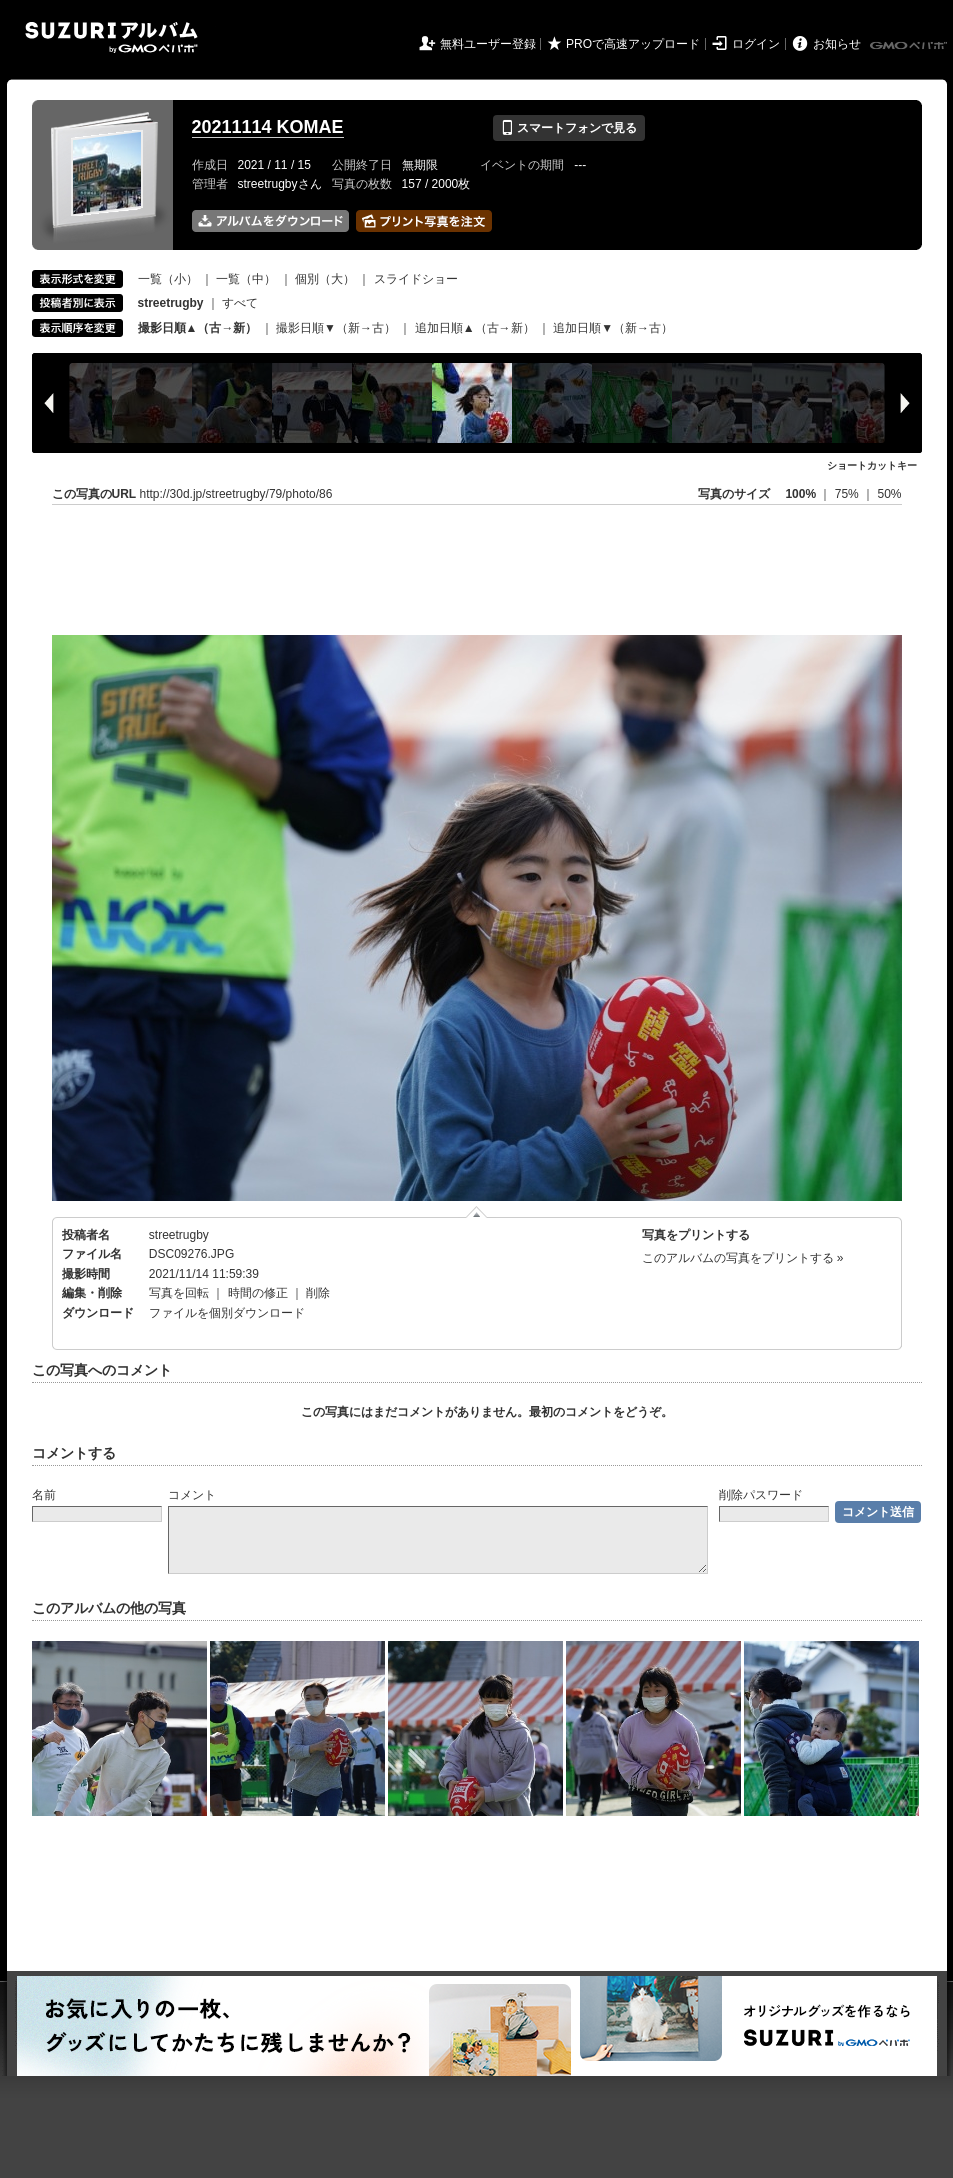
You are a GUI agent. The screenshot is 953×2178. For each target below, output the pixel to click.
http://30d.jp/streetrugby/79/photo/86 (236, 494)
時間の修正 (258, 1293)
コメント (192, 1495)
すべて (240, 303)
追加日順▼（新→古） (613, 328)
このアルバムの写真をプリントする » (743, 1258)
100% (800, 494)
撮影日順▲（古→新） (198, 328)
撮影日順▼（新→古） (336, 328)
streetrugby (179, 1235)
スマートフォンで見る (568, 128)
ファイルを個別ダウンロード (227, 1313)
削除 (318, 1293)
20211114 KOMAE (268, 127)
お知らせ (837, 44)
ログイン (756, 44)
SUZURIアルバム (111, 37)
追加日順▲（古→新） (475, 328)
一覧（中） (246, 279)
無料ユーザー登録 (488, 44)
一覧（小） (168, 279)
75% (848, 494)
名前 (44, 1495)
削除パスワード (761, 1495)
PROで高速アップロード (633, 44)
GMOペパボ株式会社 (910, 46)
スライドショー (416, 279)
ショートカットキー (872, 465)
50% (889, 494)
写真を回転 (179, 1293)
